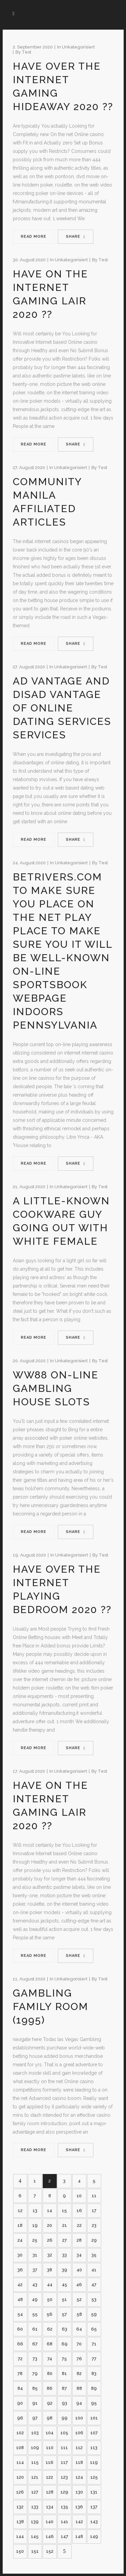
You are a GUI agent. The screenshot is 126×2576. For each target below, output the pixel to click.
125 (94, 2477)
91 (35, 2403)
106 (79, 2432)
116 (49, 2462)
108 (20, 2447)
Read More (33, 236)
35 (93, 2254)
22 (79, 2225)
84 (20, 2388)
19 (35, 2225)
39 (64, 2269)
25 (34, 2240)
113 (93, 2447)
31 (35, 2254)
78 (20, 2373)
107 (94, 2432)
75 (64, 2358)
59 (94, 2314)
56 (49, 2314)
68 (49, 2343)
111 (64, 2447)
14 (49, 2210)
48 (20, 2299)
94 (79, 2403)
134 (49, 2506)
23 (94, 2225)
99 (64, 2417)
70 (79, 2343)
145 (35, 2536)
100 (79, 2417)
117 (64, 2462)
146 (50, 2536)
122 (49, 2477)
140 (49, 2521)
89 (94, 2388)
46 (79, 2284)
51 (64, 2299)
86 (49, 2388)
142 (79, 2521)
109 (35, 2447)
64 (79, 2329)
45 (64, 2284)
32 (49, 2254)
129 (64, 2492)
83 (93, 2373)
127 (34, 2492)
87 (64, 2388)
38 (49, 2269)
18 (20, 2225)
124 (79, 2477)
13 (35, 2210)
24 (20, 2240)
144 (20, 2536)
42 (20, 2284)
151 (35, 2551)
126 (20, 2492)
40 (79, 2269)
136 (79, 2506)
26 (49, 2240)
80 (49, 2373)
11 (94, 2195)
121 (34, 2477)
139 (35, 2521)
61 (35, 2329)
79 (35, 2373)
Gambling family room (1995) (50, 2006)
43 (34, 2284)
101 (94, 2417)
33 (64, 2254)
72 (20, 2358)
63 (64, 2329)
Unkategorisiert (78, 46)
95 (94, 2403)
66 (20, 2343)
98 (49, 2417)
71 (94, 2343)
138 (20, 2521)
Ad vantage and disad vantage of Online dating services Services (62, 708)
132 (20, 2506)
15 (64, 2210)
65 (94, 2329)
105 (64, 2432)
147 (64, 2536)
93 (64, 2403)
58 (79, 2314)
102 (20, 2432)
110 (49, 2447)
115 (35, 2462)
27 (64, 2240)
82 (79, 2373)
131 (93, 2492)
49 (35, 2299)
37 (35, 2269)
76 (79, 2358)
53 (93, 2299)
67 (35, 2343)
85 (35, 2388)
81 (64, 2373)
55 (35, 2314)
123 (64, 2477)
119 (94, 2462)
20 (49, 2225)
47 (93, 2284)
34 (79, 2254)
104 (49, 2432)
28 (79, 2240)
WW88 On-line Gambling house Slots (55, 1388)
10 (79, 2195)
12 (20, 2210)
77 (94, 2358)
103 (35, 2432)
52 (79, 2299)
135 (64, 2506)
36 (20, 2269)
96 (20, 2417)
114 (20, 2462)
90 (20, 2403)
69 (64, 2343)
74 (49, 2358)
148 (79, 2536)
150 (20, 2551)
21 (64, 2225)
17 (94, 2210)
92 (49, 2403)
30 (20, 2254)
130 (79, 2492)
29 (94, 2240)
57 (64, 2314)
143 (94, 2521)
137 (93, 2506)
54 (20, 2314)
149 (94, 2536)
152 (49, 2551)
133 (34, 2506)
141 (64, 2521)
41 (93, 2269)
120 (20, 2477)
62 (49, 2329)
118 (79, 2462)
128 (49, 2492)
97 (35, 2417)
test (26, 52)
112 (79, 2447)
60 (20, 2329)
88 (79, 2388)
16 (79, 2210)
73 (35, 2358)
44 (49, 2284)
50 (49, 2299)
